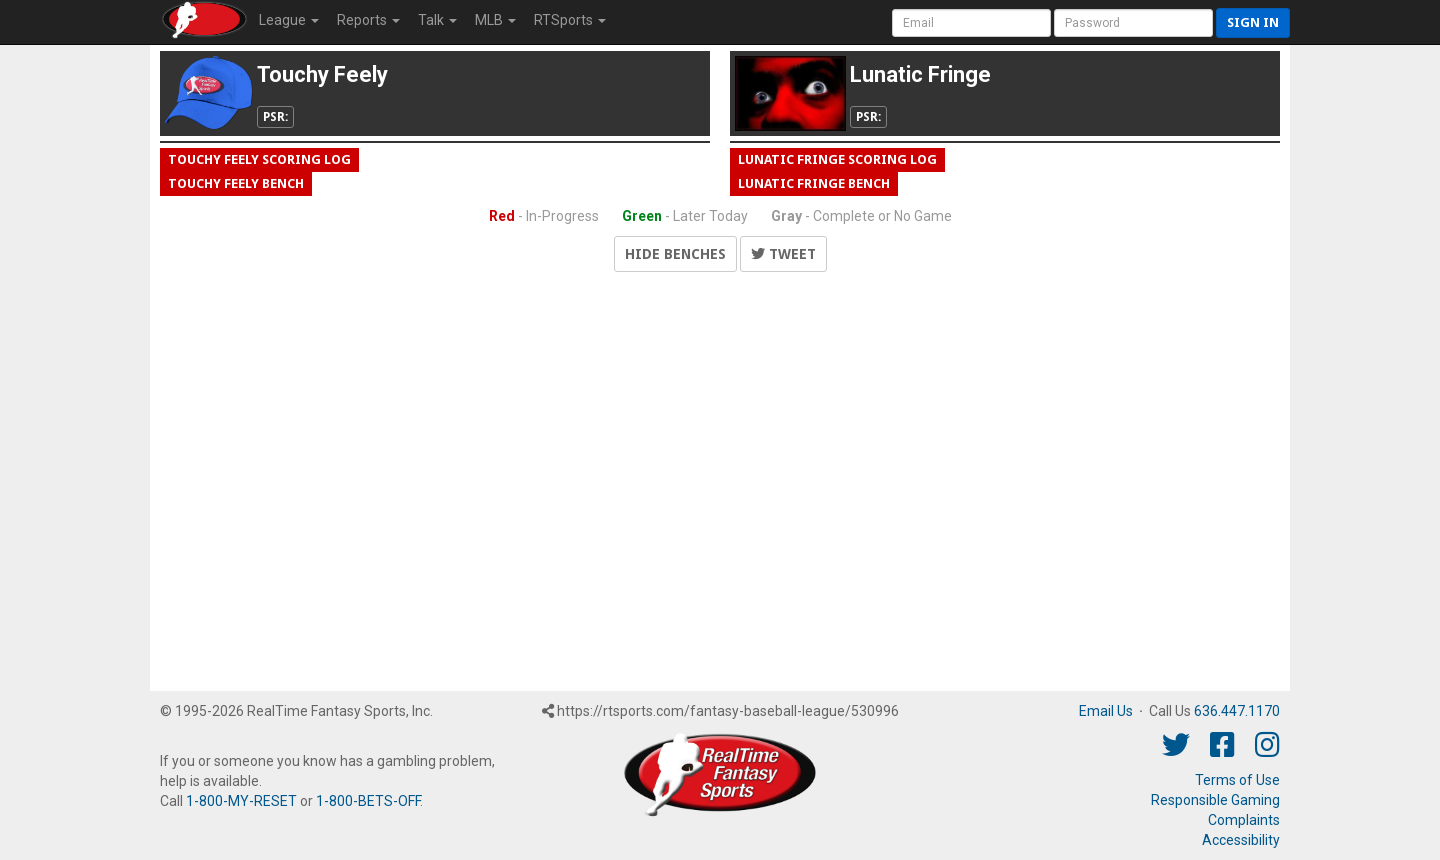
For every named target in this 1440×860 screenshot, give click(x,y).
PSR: (275, 117)
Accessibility (1241, 840)
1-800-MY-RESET (241, 801)
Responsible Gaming (1215, 800)
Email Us (1106, 711)
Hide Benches (675, 254)
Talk (437, 20)
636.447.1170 (1237, 711)
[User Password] (1133, 23)
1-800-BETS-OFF (368, 801)
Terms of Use (1237, 780)
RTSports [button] (570, 20)
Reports (368, 20)
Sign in (1253, 22)
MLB (495, 20)
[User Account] (971, 23)
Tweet (783, 254)
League (289, 20)
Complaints (1244, 820)
